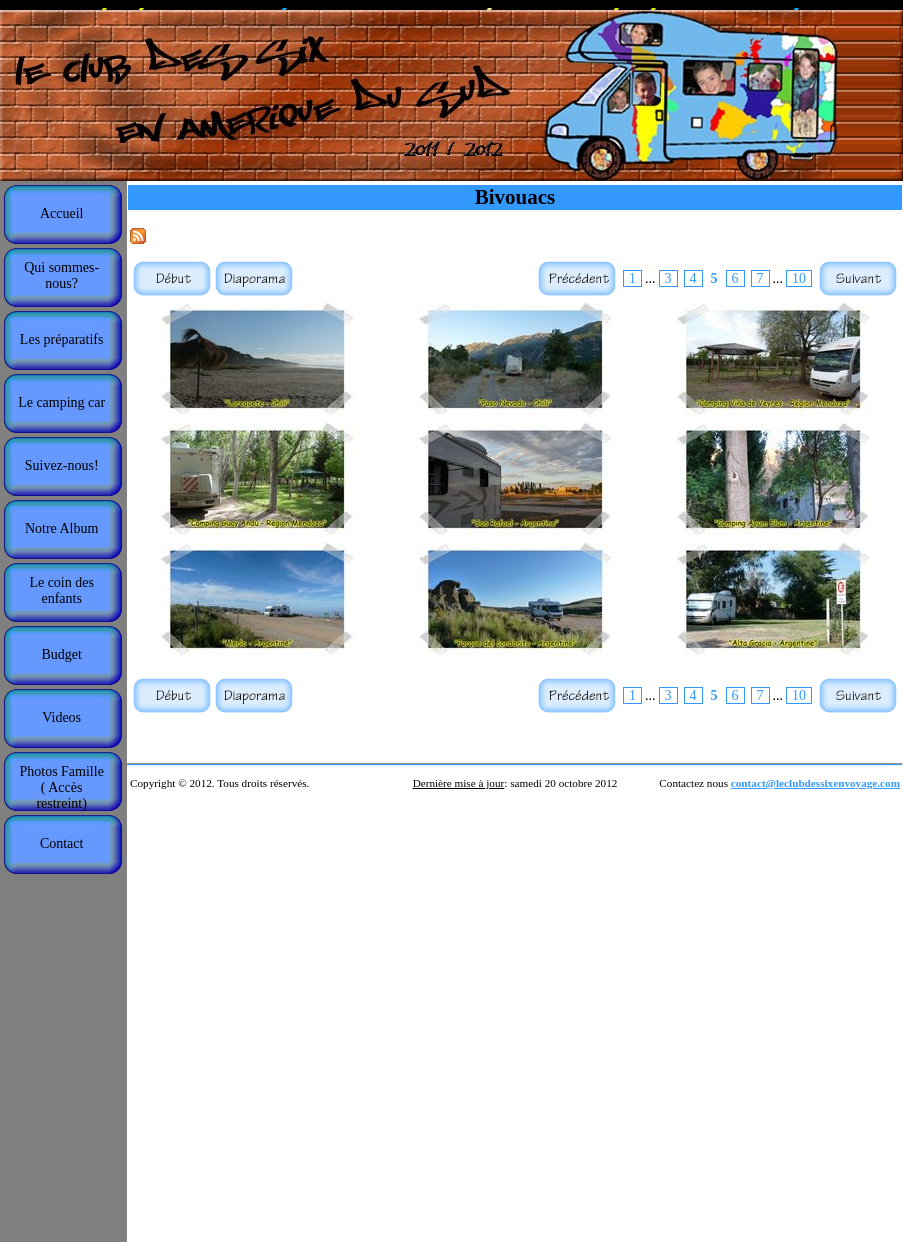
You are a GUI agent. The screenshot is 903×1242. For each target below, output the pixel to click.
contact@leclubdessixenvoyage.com (815, 783)
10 (799, 278)
